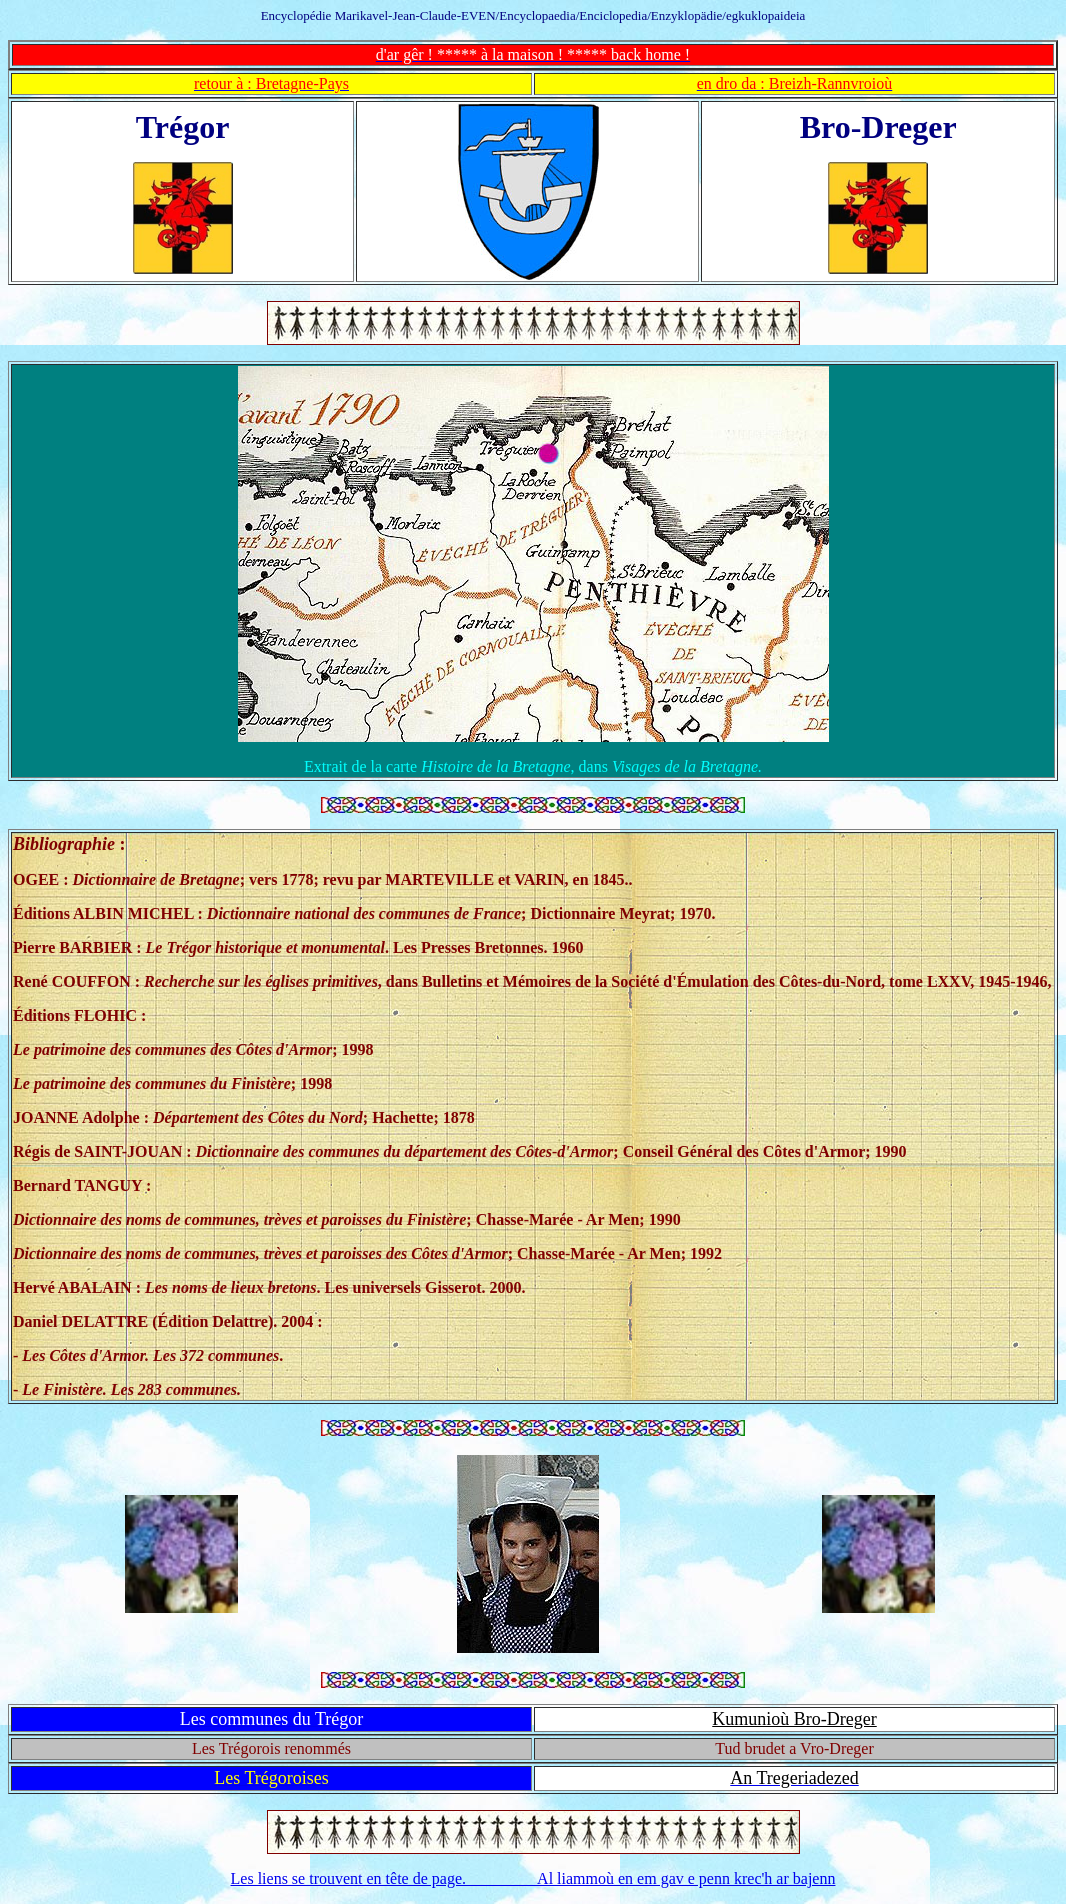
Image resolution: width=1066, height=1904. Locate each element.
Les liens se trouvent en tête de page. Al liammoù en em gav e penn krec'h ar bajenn (533, 1878)
